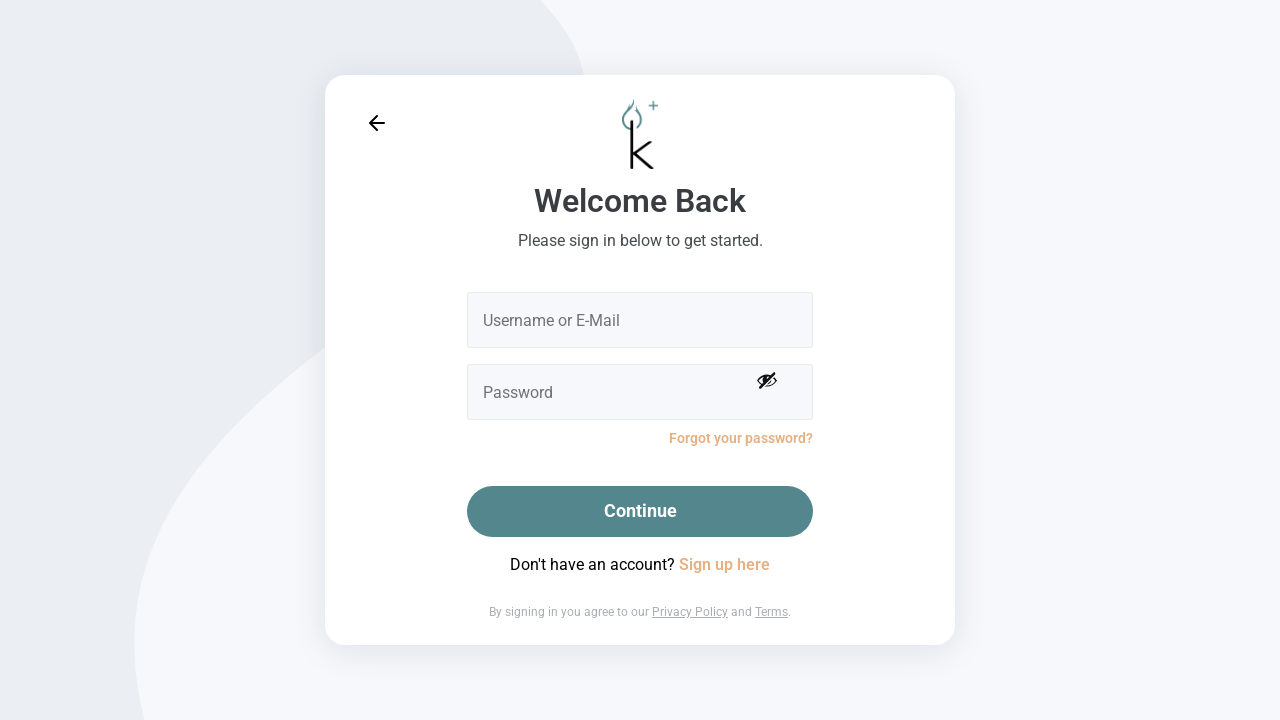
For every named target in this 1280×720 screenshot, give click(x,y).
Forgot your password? (741, 438)
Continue (640, 511)
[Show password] (767, 380)
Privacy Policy (690, 612)
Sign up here (724, 564)
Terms (771, 612)
